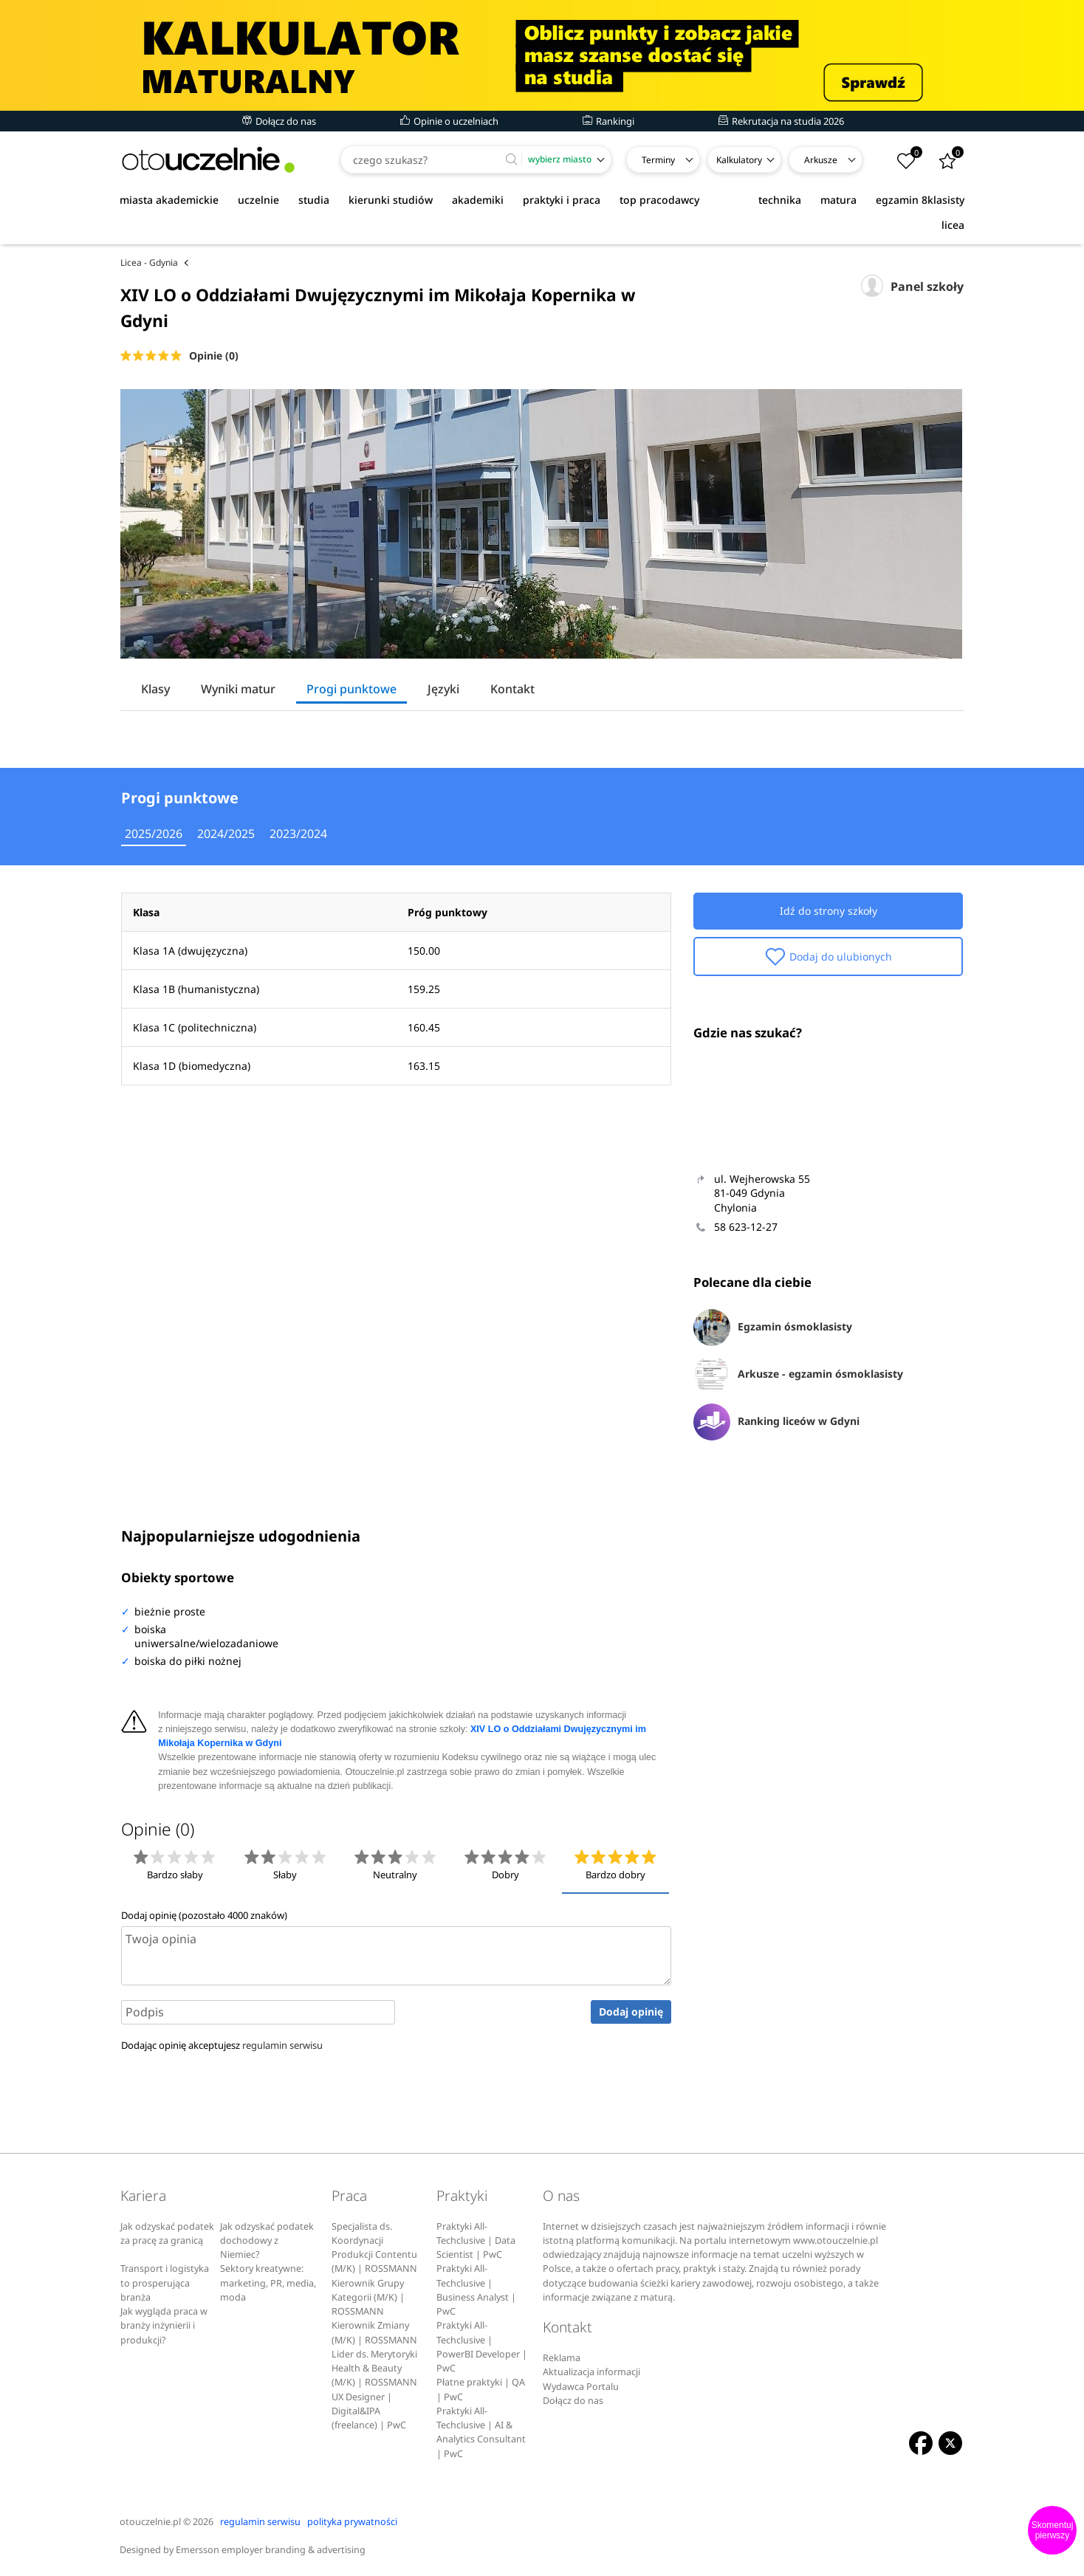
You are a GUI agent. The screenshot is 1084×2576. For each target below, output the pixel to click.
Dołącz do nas (279, 121)
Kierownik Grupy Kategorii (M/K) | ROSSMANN (368, 2297)
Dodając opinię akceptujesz (222, 2045)
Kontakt (512, 689)
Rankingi (608, 121)
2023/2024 (298, 833)
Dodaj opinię (631, 2012)
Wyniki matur (238, 689)
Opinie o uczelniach (449, 121)
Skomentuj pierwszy (1053, 2530)
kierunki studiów (391, 200)
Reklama (561, 2358)
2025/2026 (153, 833)
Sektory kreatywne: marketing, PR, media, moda (268, 2283)
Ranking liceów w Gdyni (776, 1422)
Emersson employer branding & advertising (271, 2550)
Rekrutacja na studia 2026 (781, 121)
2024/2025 (226, 833)
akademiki (478, 200)
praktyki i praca (561, 200)
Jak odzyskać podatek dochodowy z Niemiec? (267, 2240)
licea (952, 225)
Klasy (155, 689)
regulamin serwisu (282, 2045)
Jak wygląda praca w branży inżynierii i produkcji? (163, 2325)
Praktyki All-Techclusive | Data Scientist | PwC (475, 2240)
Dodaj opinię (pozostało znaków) (204, 1915)
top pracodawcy (659, 200)
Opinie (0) (214, 355)
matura (838, 200)
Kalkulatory (739, 160)
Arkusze (820, 160)
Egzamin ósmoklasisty (772, 1327)
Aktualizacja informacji (591, 2372)
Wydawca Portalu (581, 2386)
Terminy (658, 160)
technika (779, 200)
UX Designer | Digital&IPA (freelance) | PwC (369, 2411)
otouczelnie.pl (150, 2521)
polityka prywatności (352, 2521)
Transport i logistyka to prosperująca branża (164, 2283)
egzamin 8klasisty (920, 200)
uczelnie (258, 200)
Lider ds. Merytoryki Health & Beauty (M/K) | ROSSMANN (374, 2368)
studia (313, 200)
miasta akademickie (169, 200)
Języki (443, 689)
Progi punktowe (351, 689)
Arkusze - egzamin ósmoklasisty (798, 1374)
